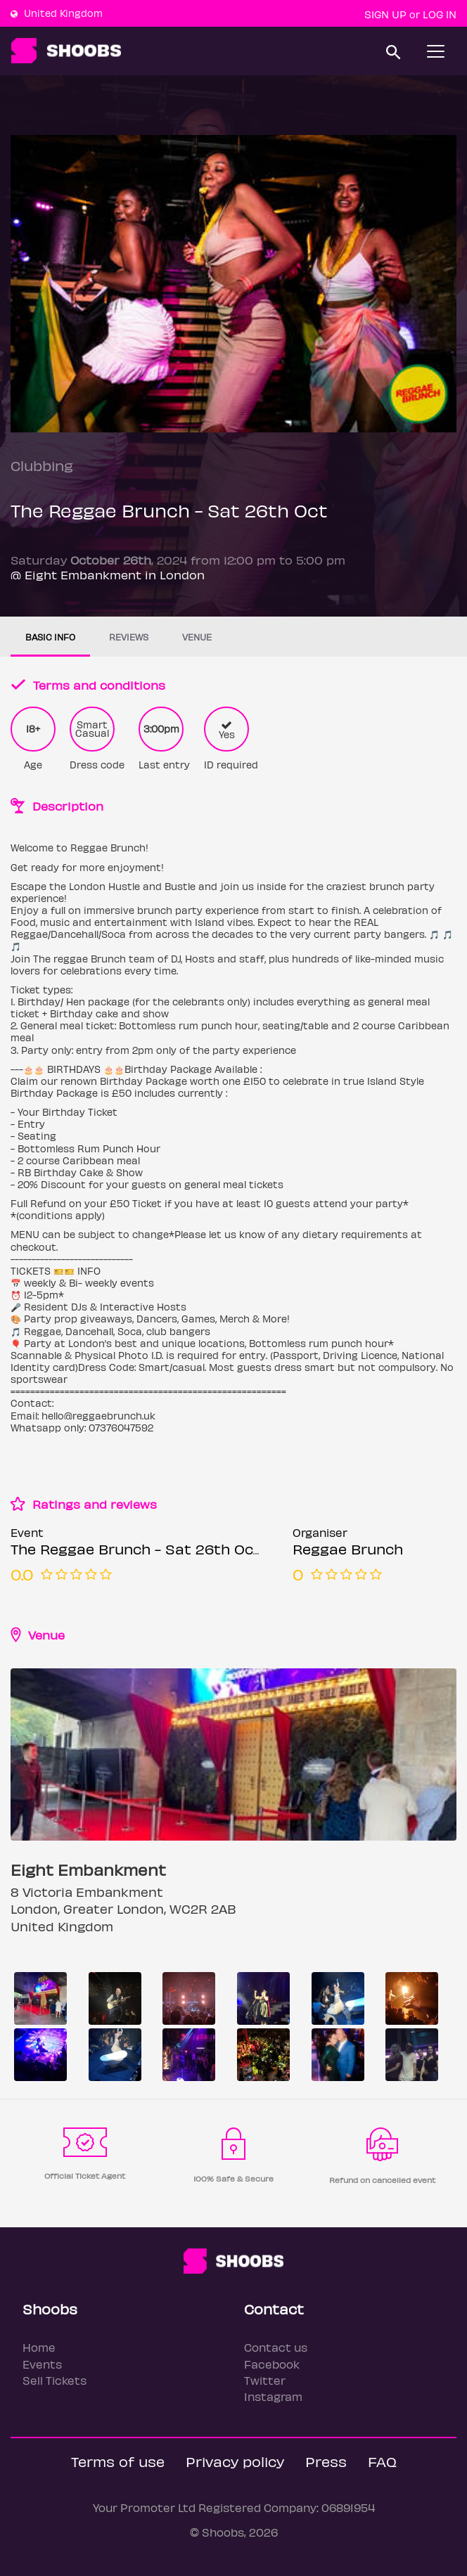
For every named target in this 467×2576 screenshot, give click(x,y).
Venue (197, 636)
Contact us (275, 2347)
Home (39, 2347)
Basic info (50, 636)
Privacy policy (235, 2461)
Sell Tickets (55, 2380)
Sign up (385, 14)
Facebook (272, 2364)
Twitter (265, 2380)
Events (42, 2364)
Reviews (128, 636)
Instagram (273, 2396)
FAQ (382, 2461)
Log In (439, 14)
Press (326, 2461)
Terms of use (118, 2461)
